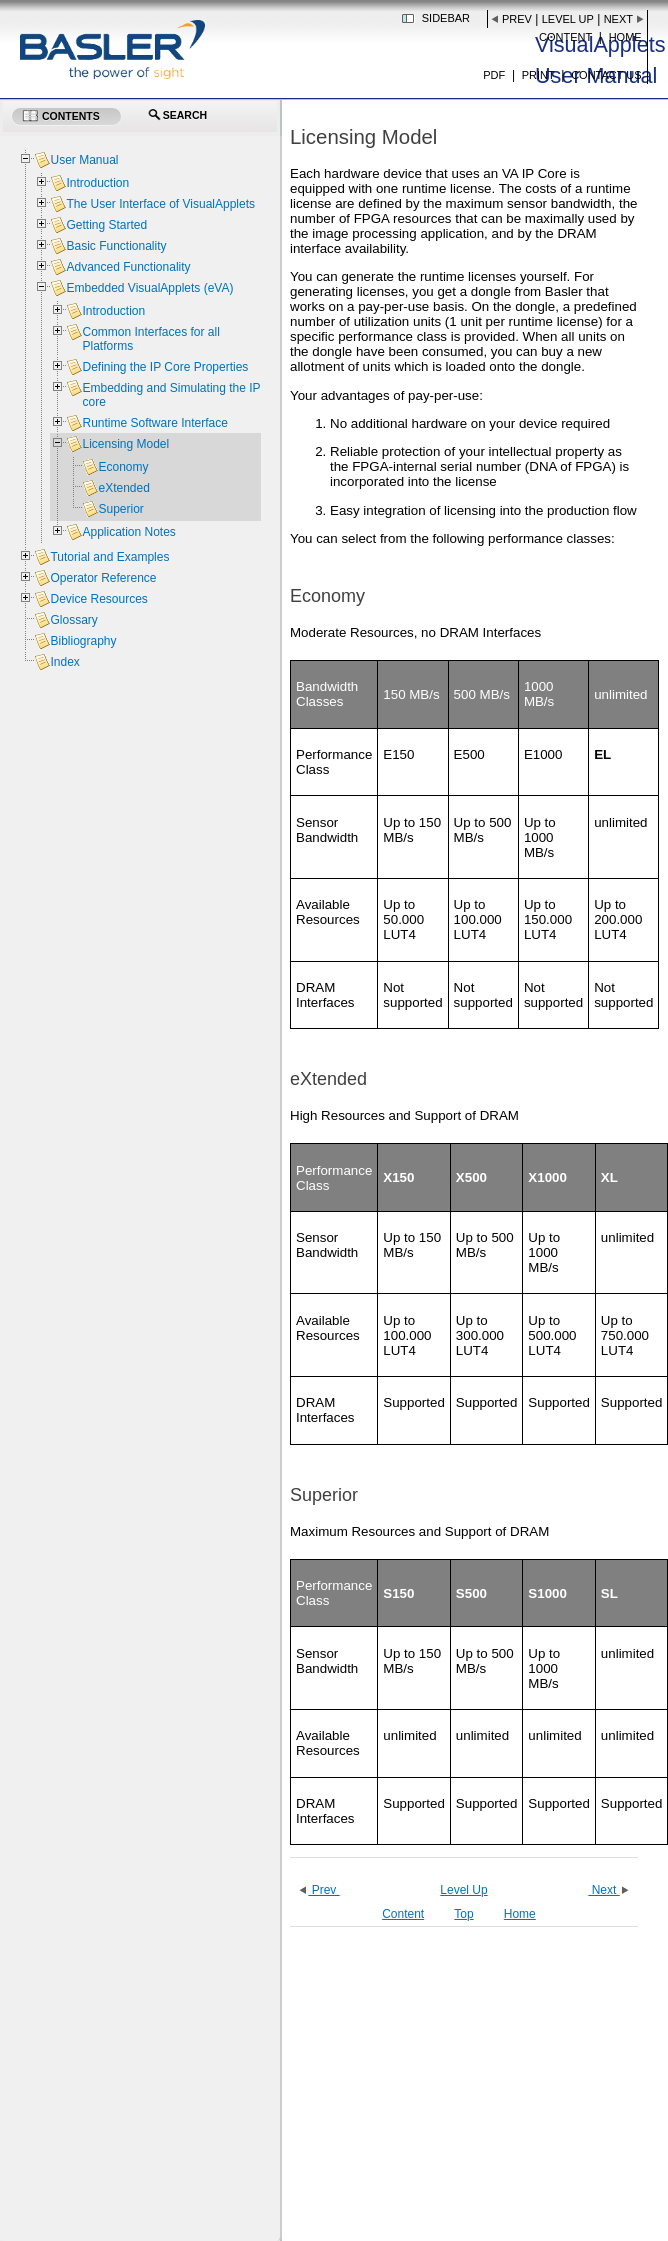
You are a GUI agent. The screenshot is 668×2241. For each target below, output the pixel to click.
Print (538, 75)
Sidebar (446, 18)
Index (64, 662)
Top (463, 1914)
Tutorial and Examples (109, 557)
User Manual (84, 160)
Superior (120, 509)
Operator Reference (103, 578)
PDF (494, 75)
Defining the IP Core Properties (165, 367)
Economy (123, 467)
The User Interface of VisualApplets (160, 204)
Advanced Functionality (128, 267)
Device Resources (98, 599)
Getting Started (106, 225)
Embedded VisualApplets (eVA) (149, 288)
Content (565, 37)
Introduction (97, 183)
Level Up (568, 19)
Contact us (606, 75)
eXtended (123, 488)
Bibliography (83, 641)
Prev (517, 19)
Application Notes (128, 532)
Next (618, 19)
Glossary (73, 620)
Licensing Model (125, 444)
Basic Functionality (116, 246)
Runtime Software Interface (154, 423)
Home (625, 37)
